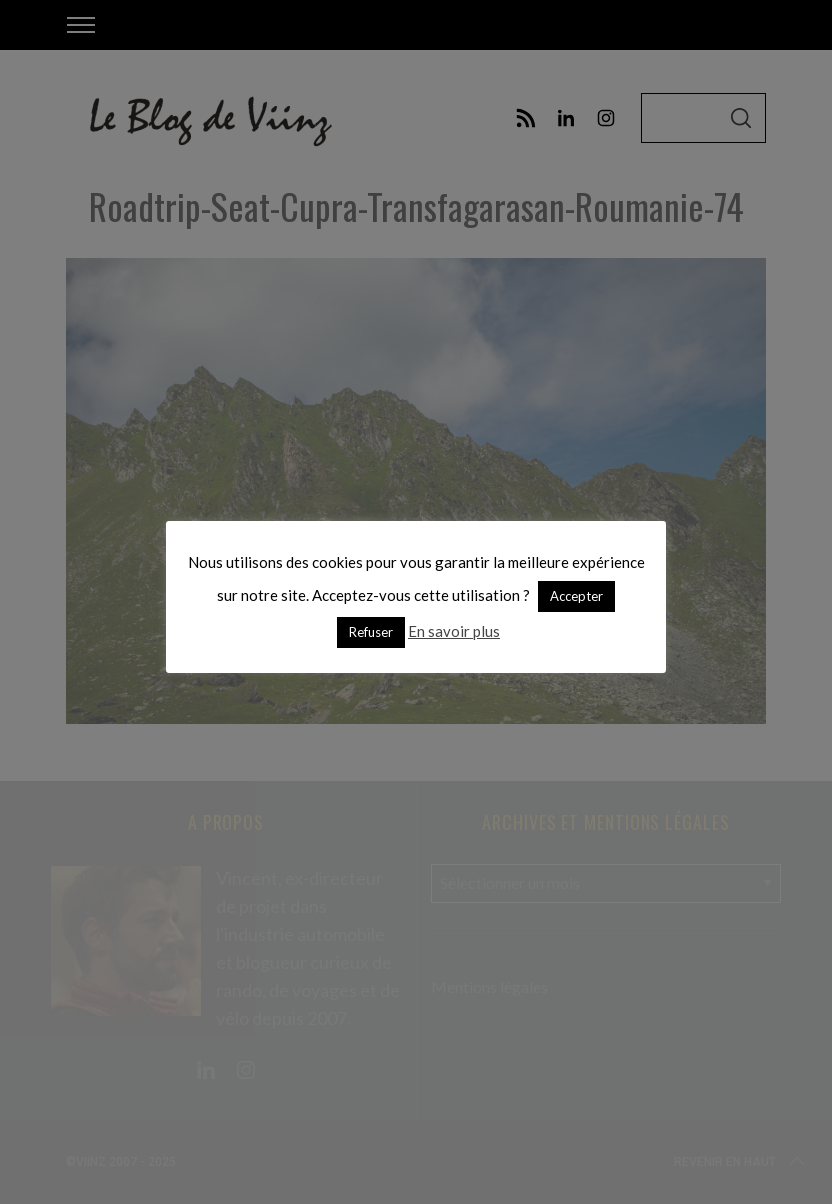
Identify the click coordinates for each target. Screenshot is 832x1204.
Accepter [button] (576, 596)
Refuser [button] (371, 632)
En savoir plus (454, 631)
